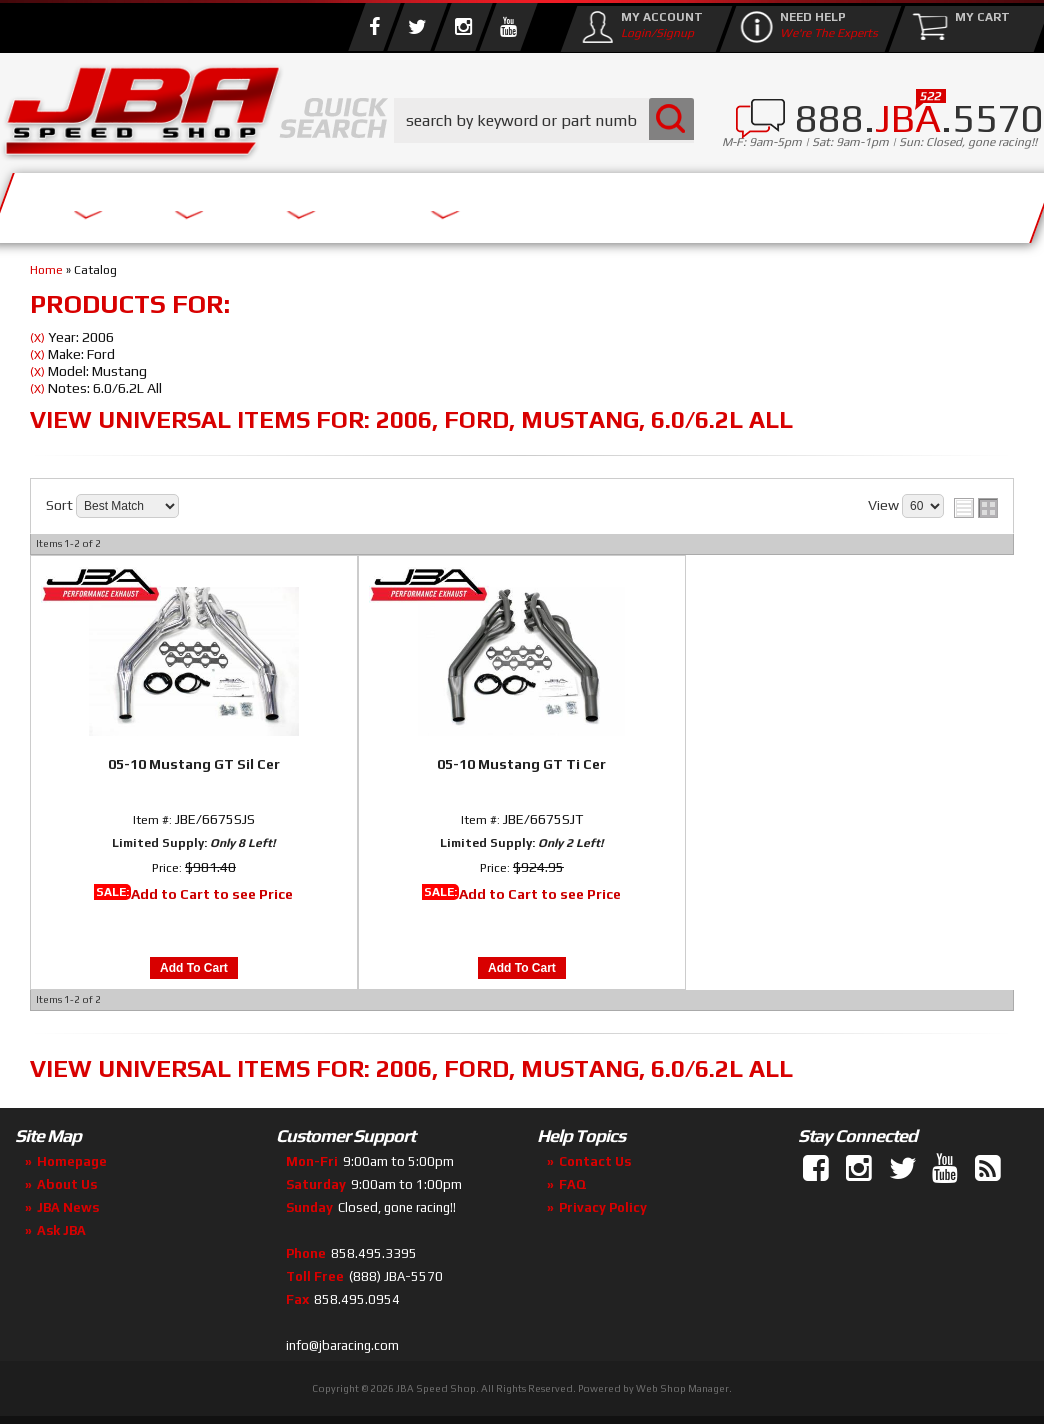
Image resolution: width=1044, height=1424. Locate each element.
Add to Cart (194, 968)
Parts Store (372, 202)
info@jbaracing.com (342, 1345)
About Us (218, 202)
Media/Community (579, 202)
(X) (37, 338)
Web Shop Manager (682, 1388)
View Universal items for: (411, 419)
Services (85, 202)
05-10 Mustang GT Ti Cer (521, 764)
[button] (544, 120)
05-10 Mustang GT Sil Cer (194, 764)
